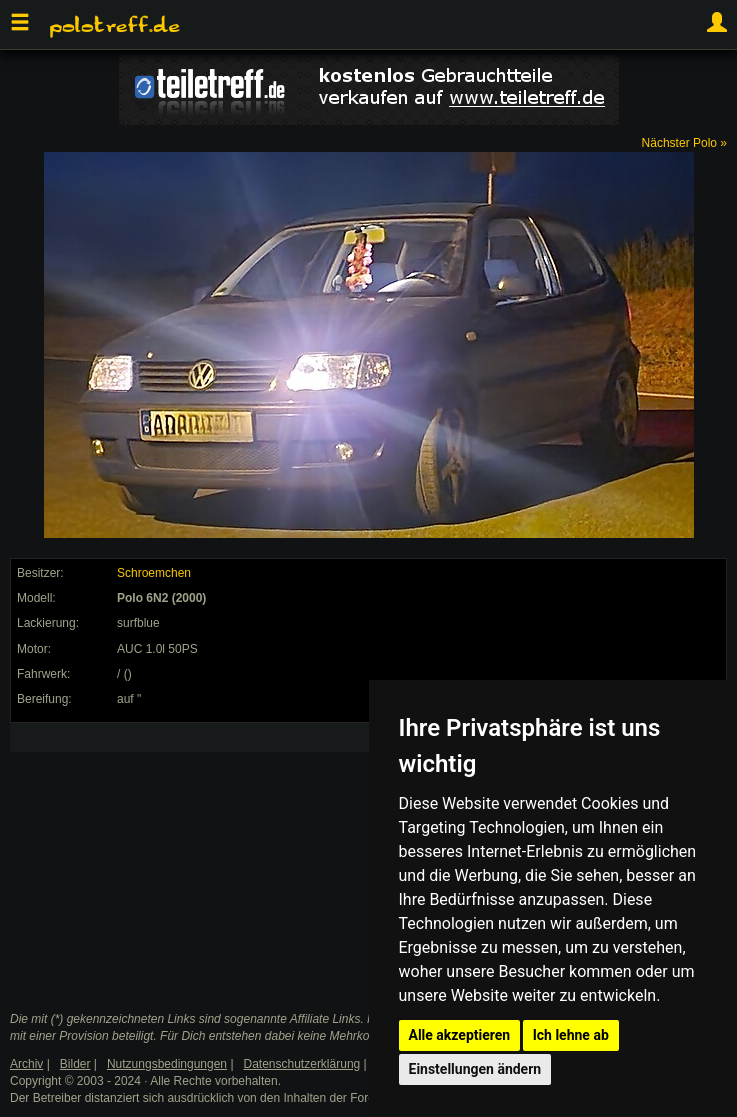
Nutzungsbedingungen (167, 1064)
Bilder (75, 1064)
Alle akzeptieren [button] (460, 1035)
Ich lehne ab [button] (571, 1035)
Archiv (26, 1064)
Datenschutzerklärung (302, 1064)
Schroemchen (154, 573)
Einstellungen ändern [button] (475, 1069)
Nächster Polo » (684, 143)
